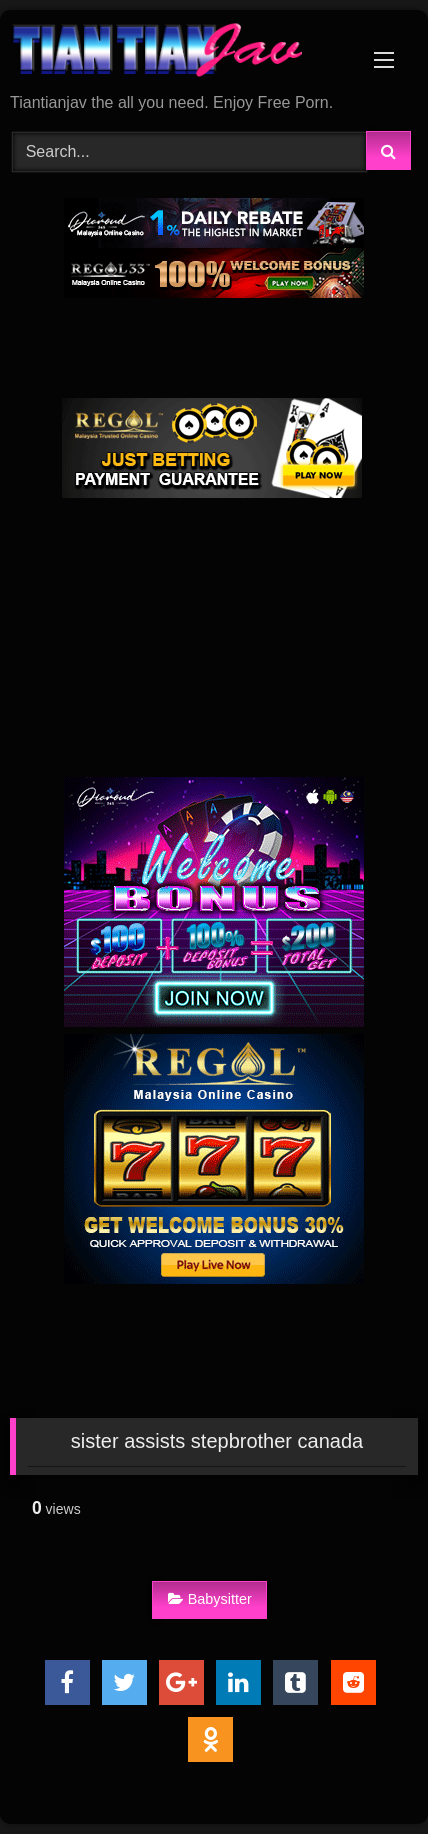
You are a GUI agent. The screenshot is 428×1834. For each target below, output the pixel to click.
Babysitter (210, 1599)
